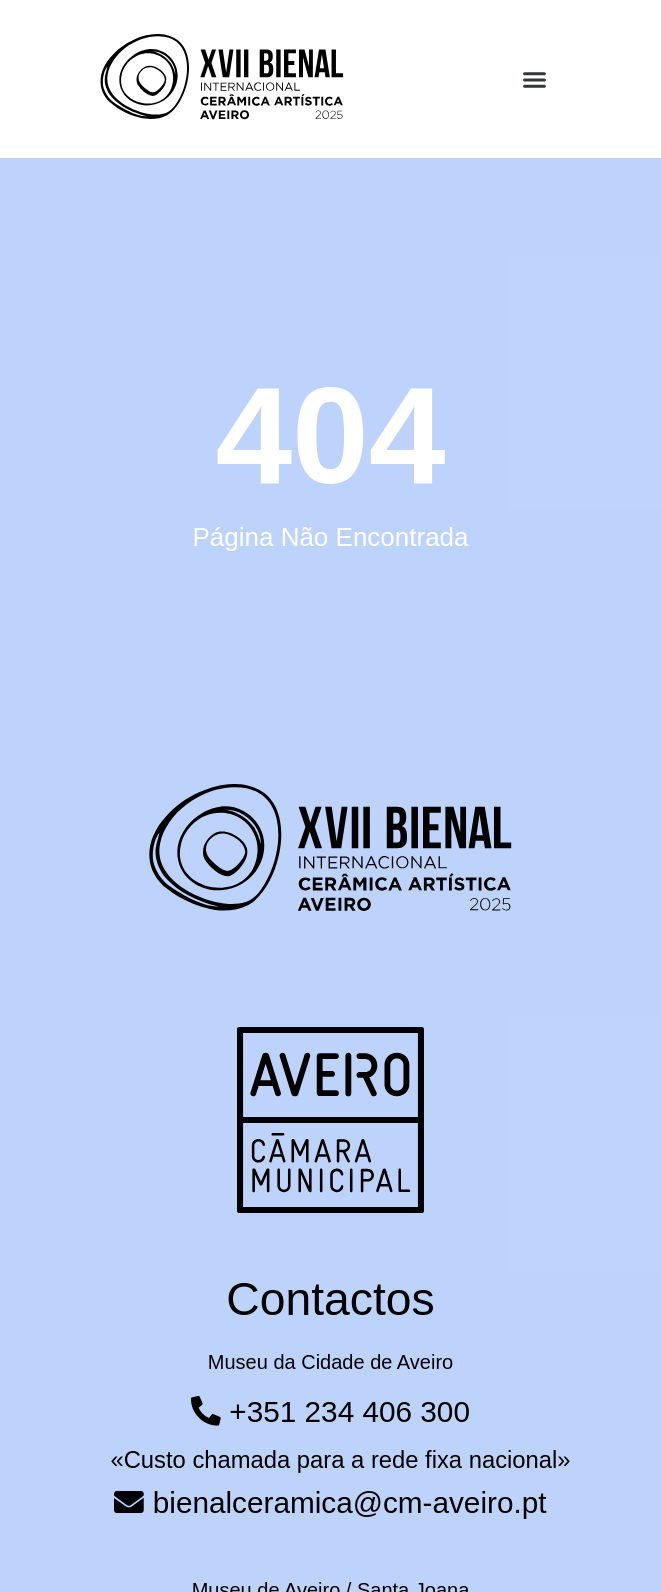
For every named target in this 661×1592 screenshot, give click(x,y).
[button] (534, 80)
